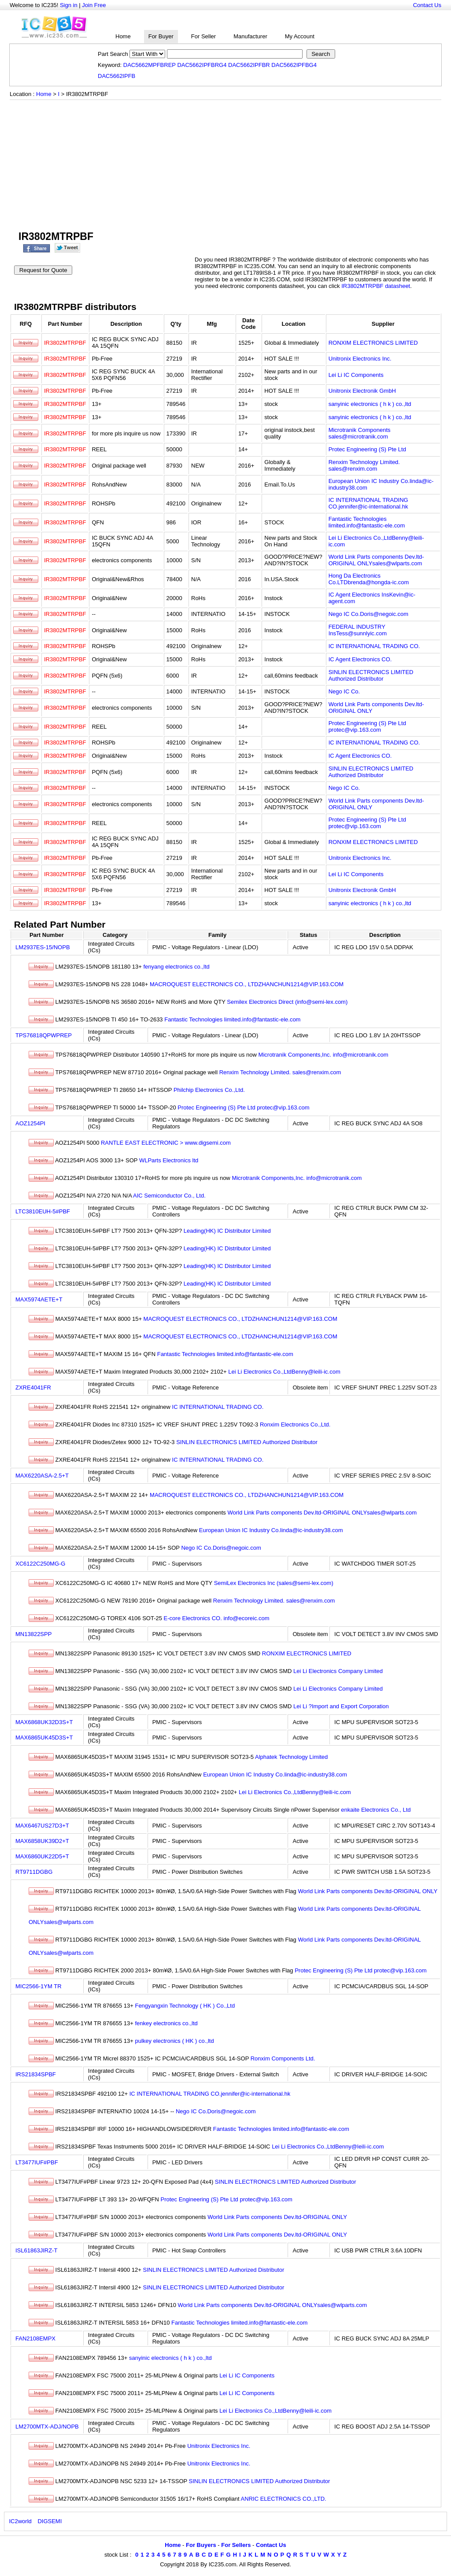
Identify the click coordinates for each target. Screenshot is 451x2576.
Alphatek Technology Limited (291, 1757)
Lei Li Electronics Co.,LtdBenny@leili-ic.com (284, 1371)
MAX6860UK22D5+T (42, 1856)
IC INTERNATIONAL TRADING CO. (374, 646)
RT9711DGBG (33, 1871)
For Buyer (161, 36)
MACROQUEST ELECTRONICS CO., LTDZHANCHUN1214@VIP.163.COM (247, 984)
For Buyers (201, 2545)
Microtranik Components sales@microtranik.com (360, 433)
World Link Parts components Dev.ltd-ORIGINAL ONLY (367, 1891)
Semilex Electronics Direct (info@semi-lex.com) (287, 1002)
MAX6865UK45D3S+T (44, 1737)
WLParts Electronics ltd (168, 1160)
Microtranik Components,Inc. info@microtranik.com (323, 1054)
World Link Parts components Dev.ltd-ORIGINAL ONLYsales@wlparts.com (376, 560)
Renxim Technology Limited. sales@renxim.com (364, 465)
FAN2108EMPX (35, 2338)
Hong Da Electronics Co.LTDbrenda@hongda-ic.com (369, 579)
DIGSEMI (49, 2521)
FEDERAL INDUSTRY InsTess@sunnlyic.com (358, 630)
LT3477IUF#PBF (36, 2162)
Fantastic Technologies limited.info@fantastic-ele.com (367, 522)
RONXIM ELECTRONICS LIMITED (373, 342)
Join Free (94, 5)
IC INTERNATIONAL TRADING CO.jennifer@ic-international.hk (368, 503)
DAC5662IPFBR (249, 65)
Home (123, 36)
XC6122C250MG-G (40, 1563)
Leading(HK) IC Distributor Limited (227, 1230)
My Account (299, 36)
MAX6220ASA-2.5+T (42, 1475)
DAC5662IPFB (116, 76)
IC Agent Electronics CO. (360, 659)
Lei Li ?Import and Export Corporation (341, 1706)
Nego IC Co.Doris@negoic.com (369, 614)
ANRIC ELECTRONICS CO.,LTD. (283, 2498)
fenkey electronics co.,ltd (166, 2023)
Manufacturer (250, 36)
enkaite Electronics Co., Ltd (375, 1809)
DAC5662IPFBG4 (294, 65)
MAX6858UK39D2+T (42, 1841)
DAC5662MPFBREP (149, 65)
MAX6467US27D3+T (42, 1825)
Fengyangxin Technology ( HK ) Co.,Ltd (185, 2005)
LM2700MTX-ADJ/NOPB (47, 2426)
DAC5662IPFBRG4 (201, 65)
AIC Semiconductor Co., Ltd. (169, 1195)
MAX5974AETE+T (39, 1299)
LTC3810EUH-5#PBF (42, 1211)
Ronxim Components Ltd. (283, 2058)
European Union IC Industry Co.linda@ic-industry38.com (271, 1530)
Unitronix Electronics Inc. (360, 358)
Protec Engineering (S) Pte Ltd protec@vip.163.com (367, 726)
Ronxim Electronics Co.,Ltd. (295, 1424)
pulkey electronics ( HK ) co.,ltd (174, 2041)
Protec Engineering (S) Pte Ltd (367, 449)
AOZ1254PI (30, 1123)
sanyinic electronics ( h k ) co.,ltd (370, 404)
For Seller (203, 36)
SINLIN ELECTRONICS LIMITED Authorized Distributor (371, 675)
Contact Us (427, 5)
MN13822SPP (33, 1634)
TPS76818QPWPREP (43, 1035)
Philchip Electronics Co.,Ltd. (209, 1090)
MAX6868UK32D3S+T (44, 1722)
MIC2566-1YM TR (38, 1986)
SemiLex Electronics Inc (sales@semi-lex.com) (273, 1583)
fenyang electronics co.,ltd (177, 966)
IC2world (20, 2521)
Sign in (69, 5)
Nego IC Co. (344, 691)
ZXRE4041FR (33, 1387)
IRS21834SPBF (35, 2074)
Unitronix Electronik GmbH (362, 390)
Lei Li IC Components (356, 375)
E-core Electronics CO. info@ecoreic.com (217, 1618)
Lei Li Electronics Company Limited (338, 1671)
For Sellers (236, 2545)
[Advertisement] (225, 166)
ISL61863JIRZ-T (36, 2250)
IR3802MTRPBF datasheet (375, 286)
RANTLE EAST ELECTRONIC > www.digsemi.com (166, 1142)
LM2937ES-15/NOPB (42, 947)
